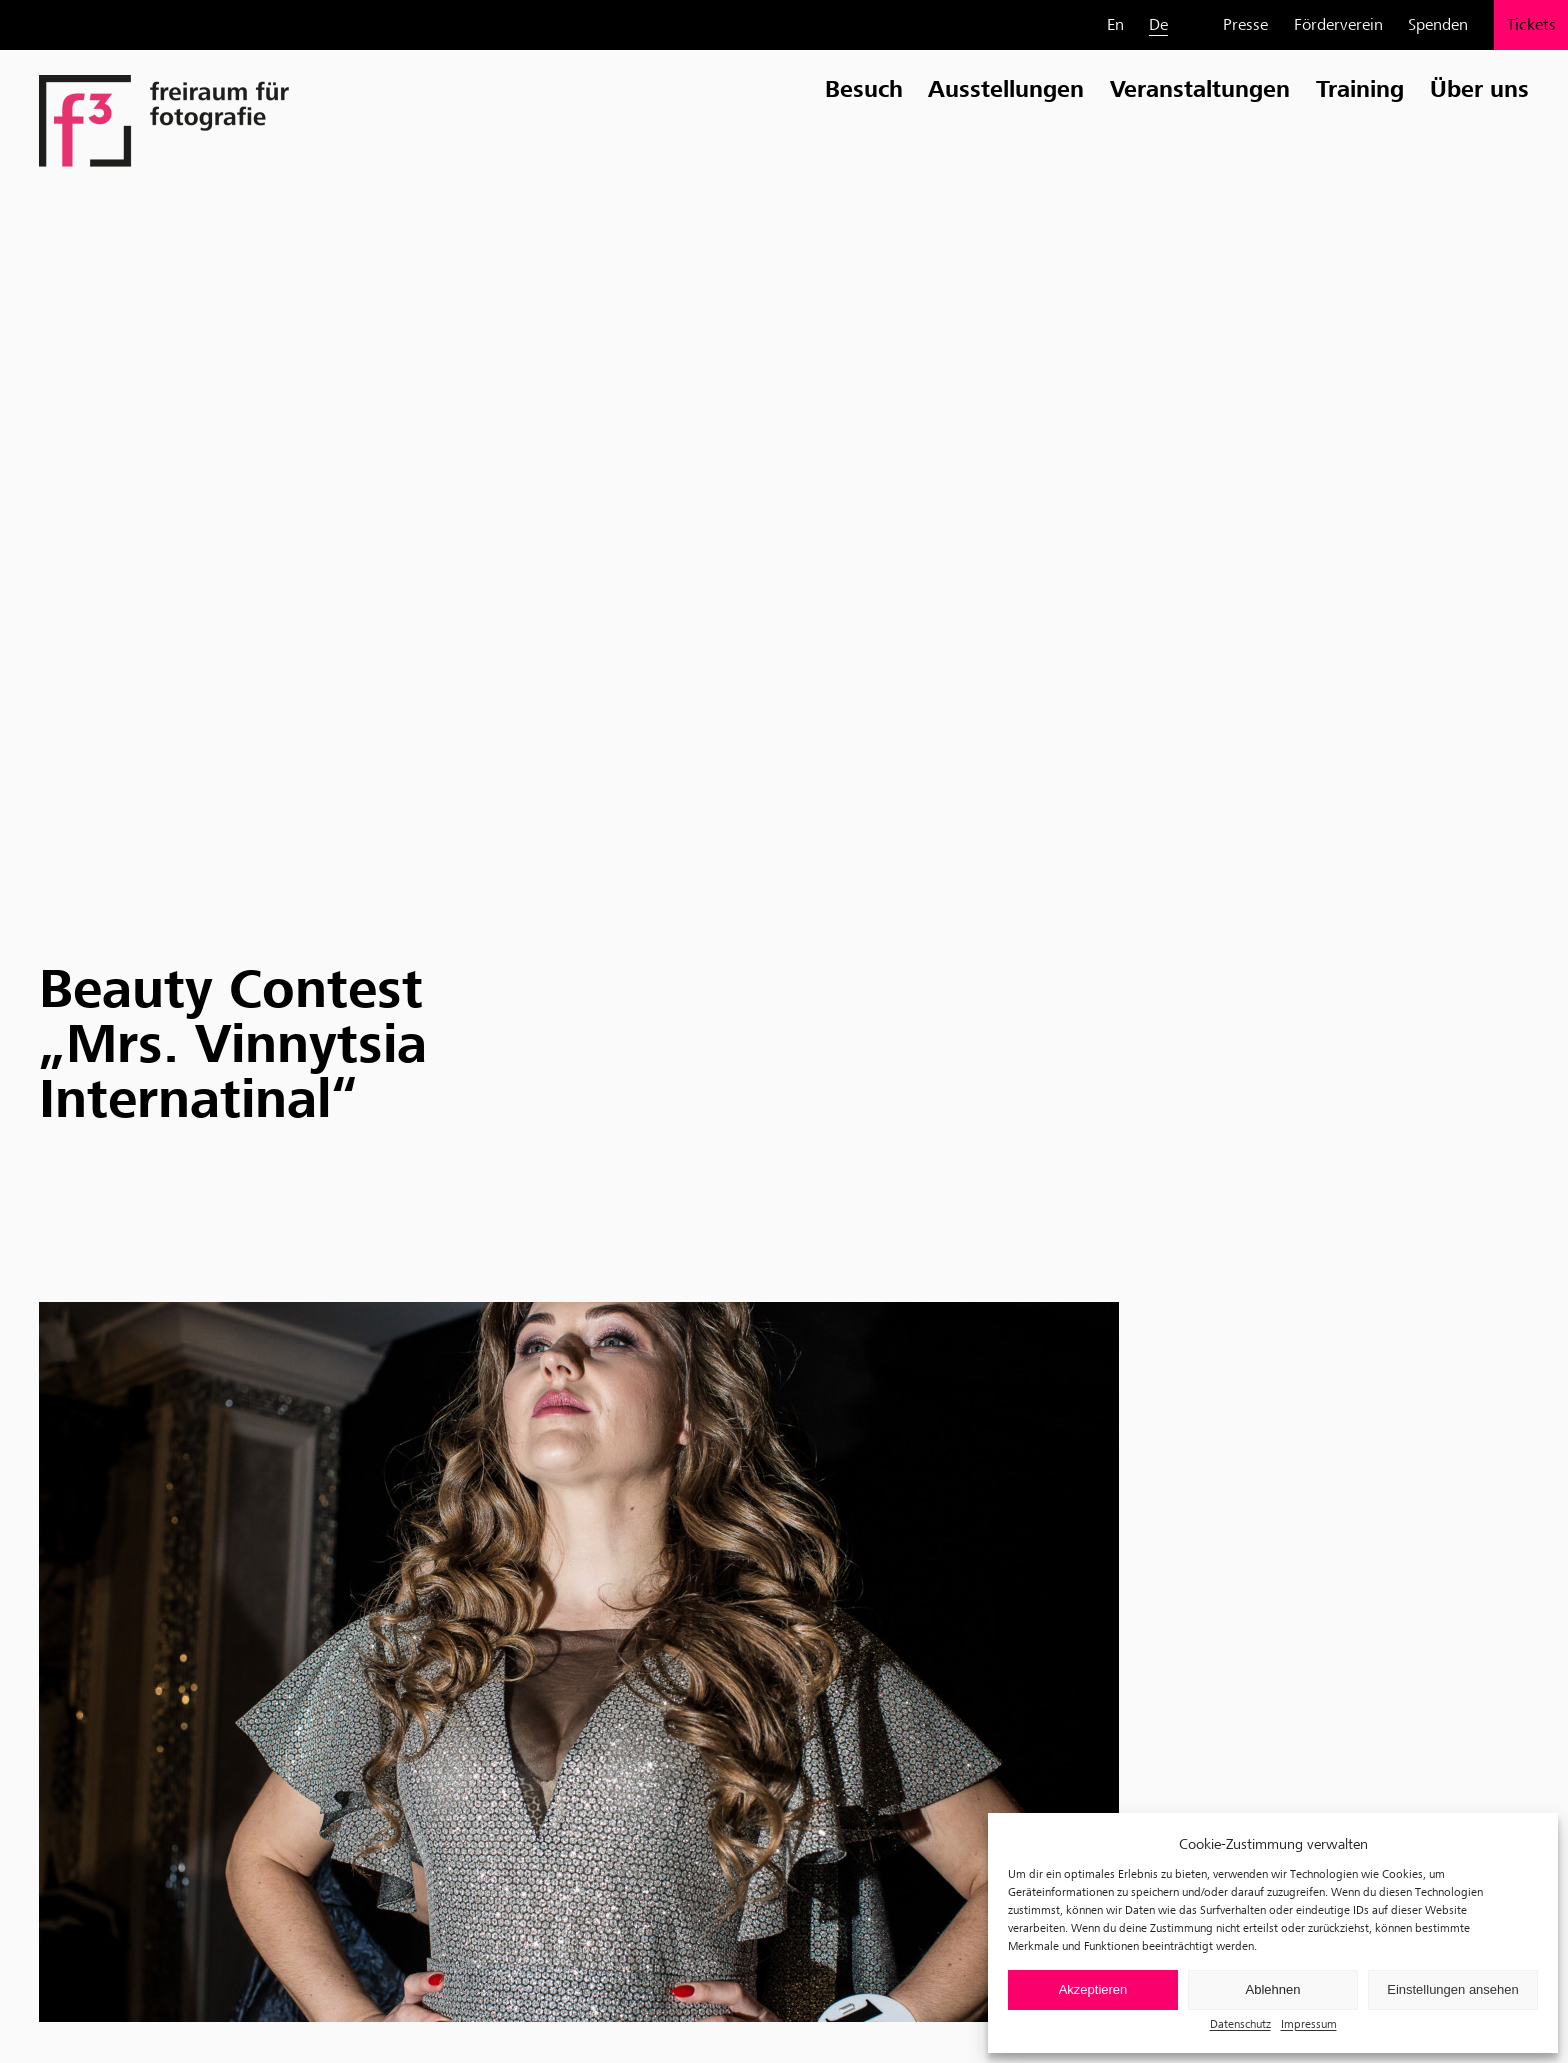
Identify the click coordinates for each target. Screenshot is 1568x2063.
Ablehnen (1273, 1989)
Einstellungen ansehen (1453, 1989)
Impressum (1309, 2023)
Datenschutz (1240, 2023)
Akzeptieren (1093, 1989)
